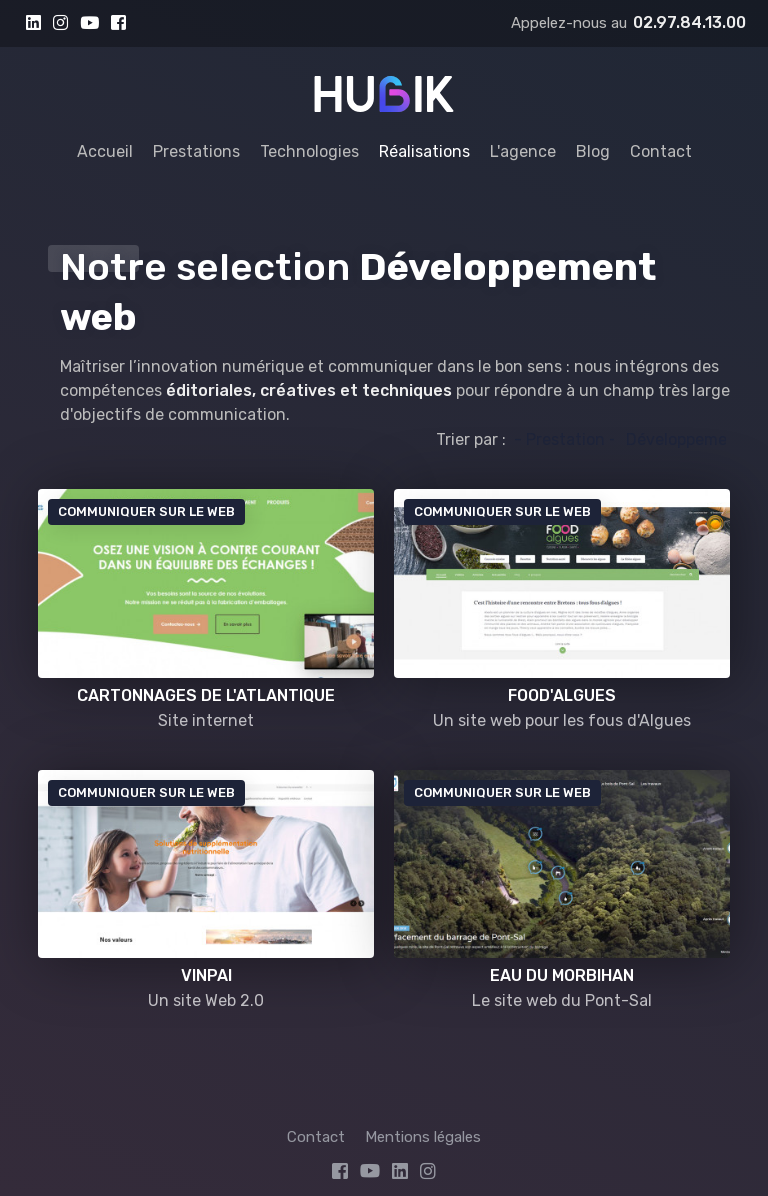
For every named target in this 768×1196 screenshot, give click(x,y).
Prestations (196, 151)
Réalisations (424, 151)
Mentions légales (423, 1137)
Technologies (309, 151)
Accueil (105, 151)
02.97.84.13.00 (689, 22)
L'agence (523, 151)
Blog (593, 151)
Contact (661, 151)
